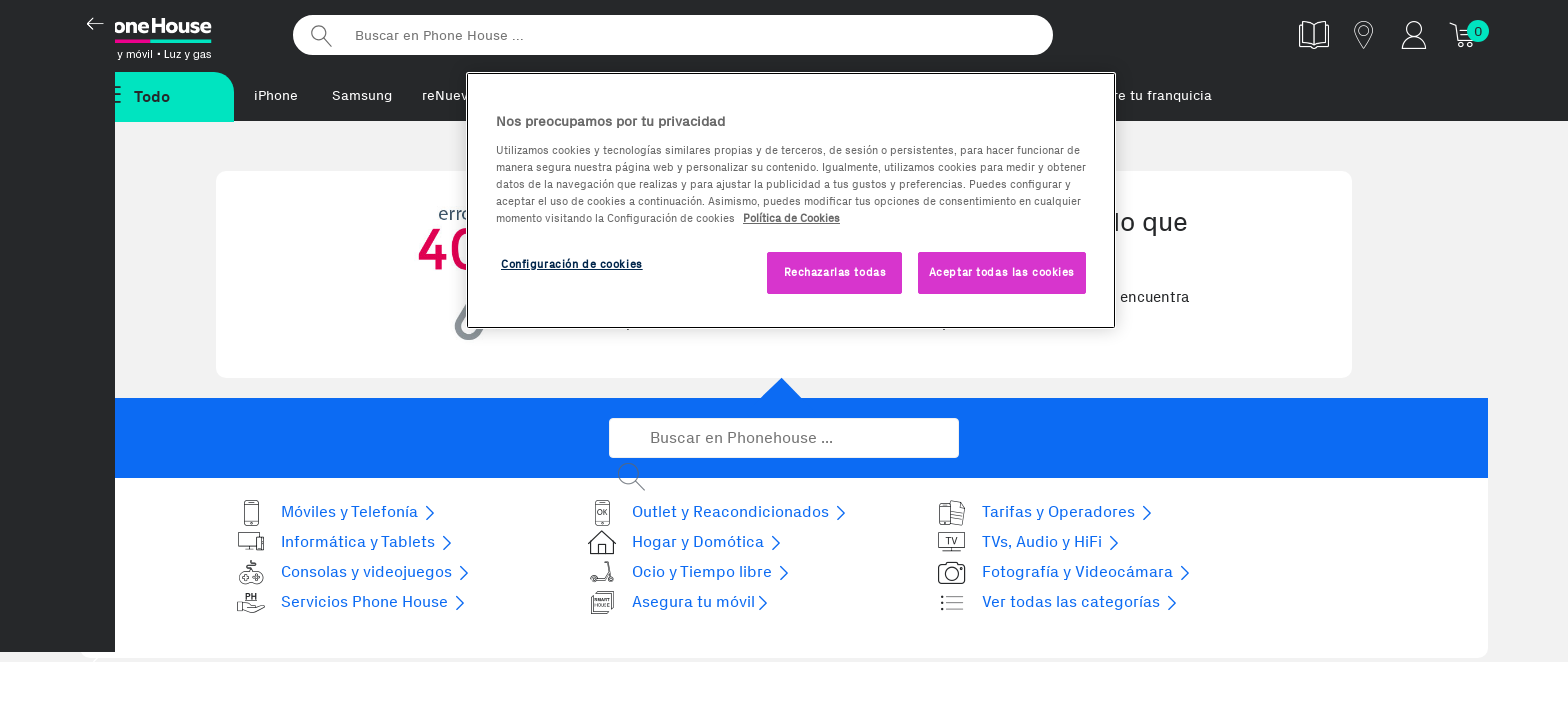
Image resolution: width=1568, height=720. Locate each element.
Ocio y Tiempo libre (689, 572)
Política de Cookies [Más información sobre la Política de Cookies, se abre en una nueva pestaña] (791, 218)
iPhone (276, 95)
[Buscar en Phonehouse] (784, 439)
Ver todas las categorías (1058, 602)
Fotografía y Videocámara (1065, 572)
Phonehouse (174, 34)
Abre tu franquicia (1154, 95)
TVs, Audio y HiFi (1029, 542)
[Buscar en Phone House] (673, 35)
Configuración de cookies (572, 264)
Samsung (362, 95)
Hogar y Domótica (685, 542)
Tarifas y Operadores (1046, 512)
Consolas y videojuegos (354, 572)
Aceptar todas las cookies (1002, 272)
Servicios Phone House (352, 602)
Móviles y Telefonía (337, 512)
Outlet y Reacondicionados (718, 512)
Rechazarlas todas (835, 272)
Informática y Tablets (345, 542)
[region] (791, 200)
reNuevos (452, 95)
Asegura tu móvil (679, 602)
